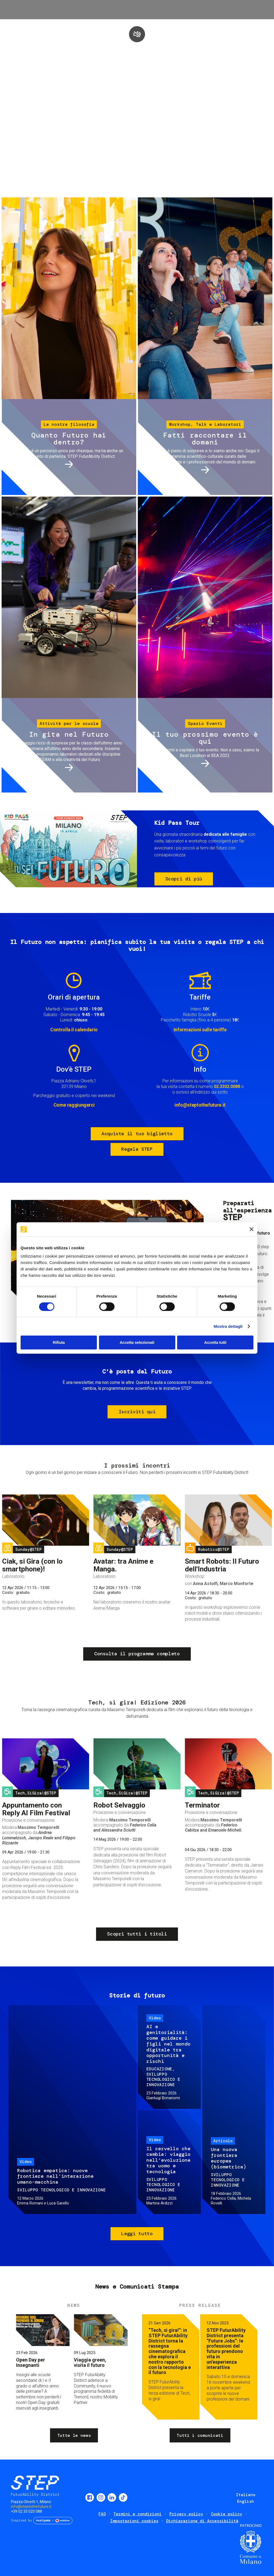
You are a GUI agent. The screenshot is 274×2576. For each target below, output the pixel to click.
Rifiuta (59, 1342)
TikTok (123, 2497)
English (245, 2501)
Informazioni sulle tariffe (200, 1029)
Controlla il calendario (74, 1029)
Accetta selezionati (137, 1342)
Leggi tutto (137, 2233)
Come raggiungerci (74, 1105)
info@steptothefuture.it (200, 1105)
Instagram (101, 2497)
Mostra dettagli (228, 1326)
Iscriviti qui (137, 1411)
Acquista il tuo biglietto (137, 1133)
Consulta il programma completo (137, 1653)
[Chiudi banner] (251, 1229)
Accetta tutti (215, 1342)
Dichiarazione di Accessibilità (202, 2521)
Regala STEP (137, 1149)
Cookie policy (226, 2514)
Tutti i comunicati (200, 2435)
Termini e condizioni (137, 2514)
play (137, 34)
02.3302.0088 (227, 1086)
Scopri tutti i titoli (137, 1934)
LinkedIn (112, 2497)
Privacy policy (186, 2514)
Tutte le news (74, 2435)
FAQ (102, 2514)
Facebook (89, 2497)
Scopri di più (183, 879)
